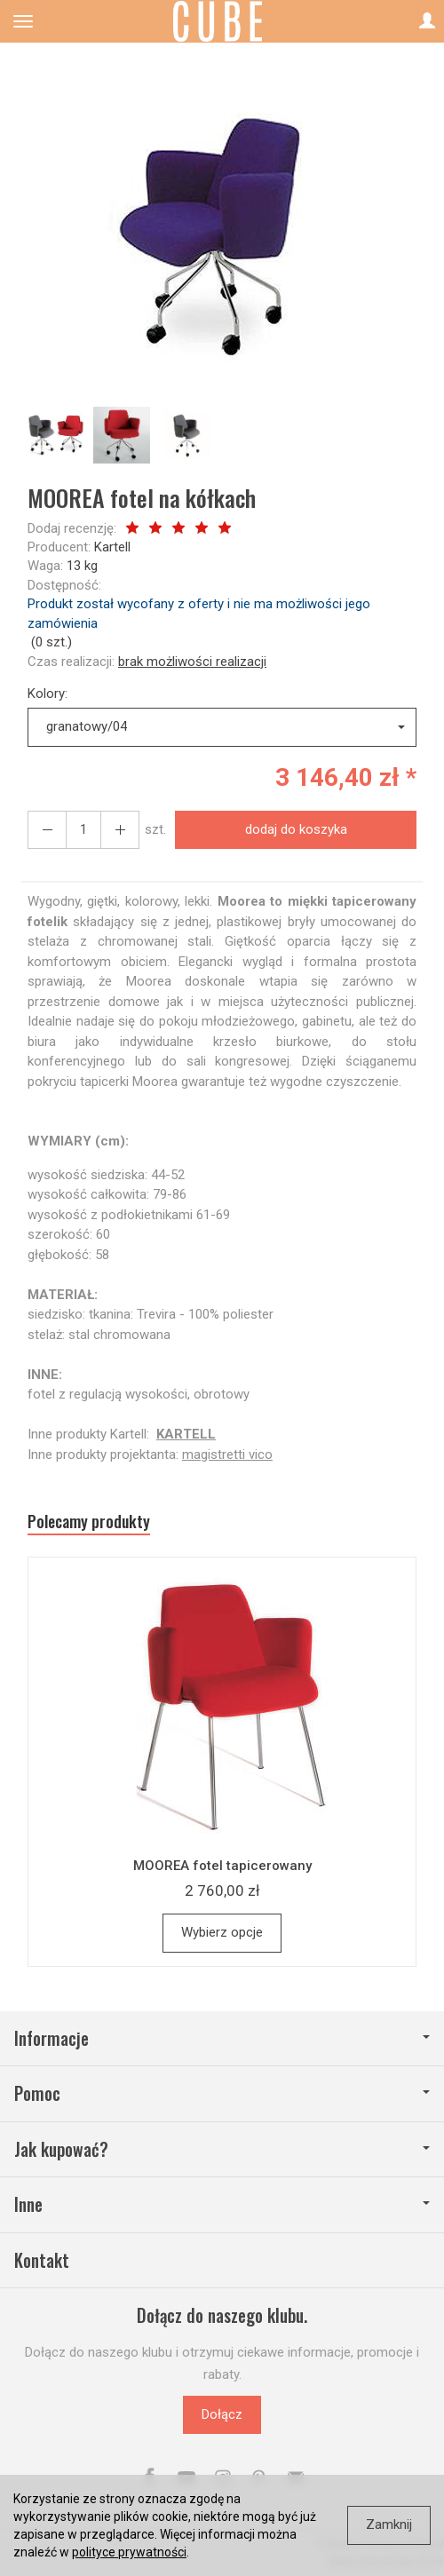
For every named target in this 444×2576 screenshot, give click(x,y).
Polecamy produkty (89, 1521)
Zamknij (389, 2524)
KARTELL (186, 1434)
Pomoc (222, 2093)
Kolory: (47, 693)
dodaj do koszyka (296, 829)
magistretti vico (227, 1454)
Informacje (222, 2038)
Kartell (112, 547)
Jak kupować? (222, 2149)
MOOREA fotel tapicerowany (222, 1866)
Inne (222, 2204)
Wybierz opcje (222, 1932)
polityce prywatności (129, 2552)
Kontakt (41, 2260)
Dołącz (222, 2414)
